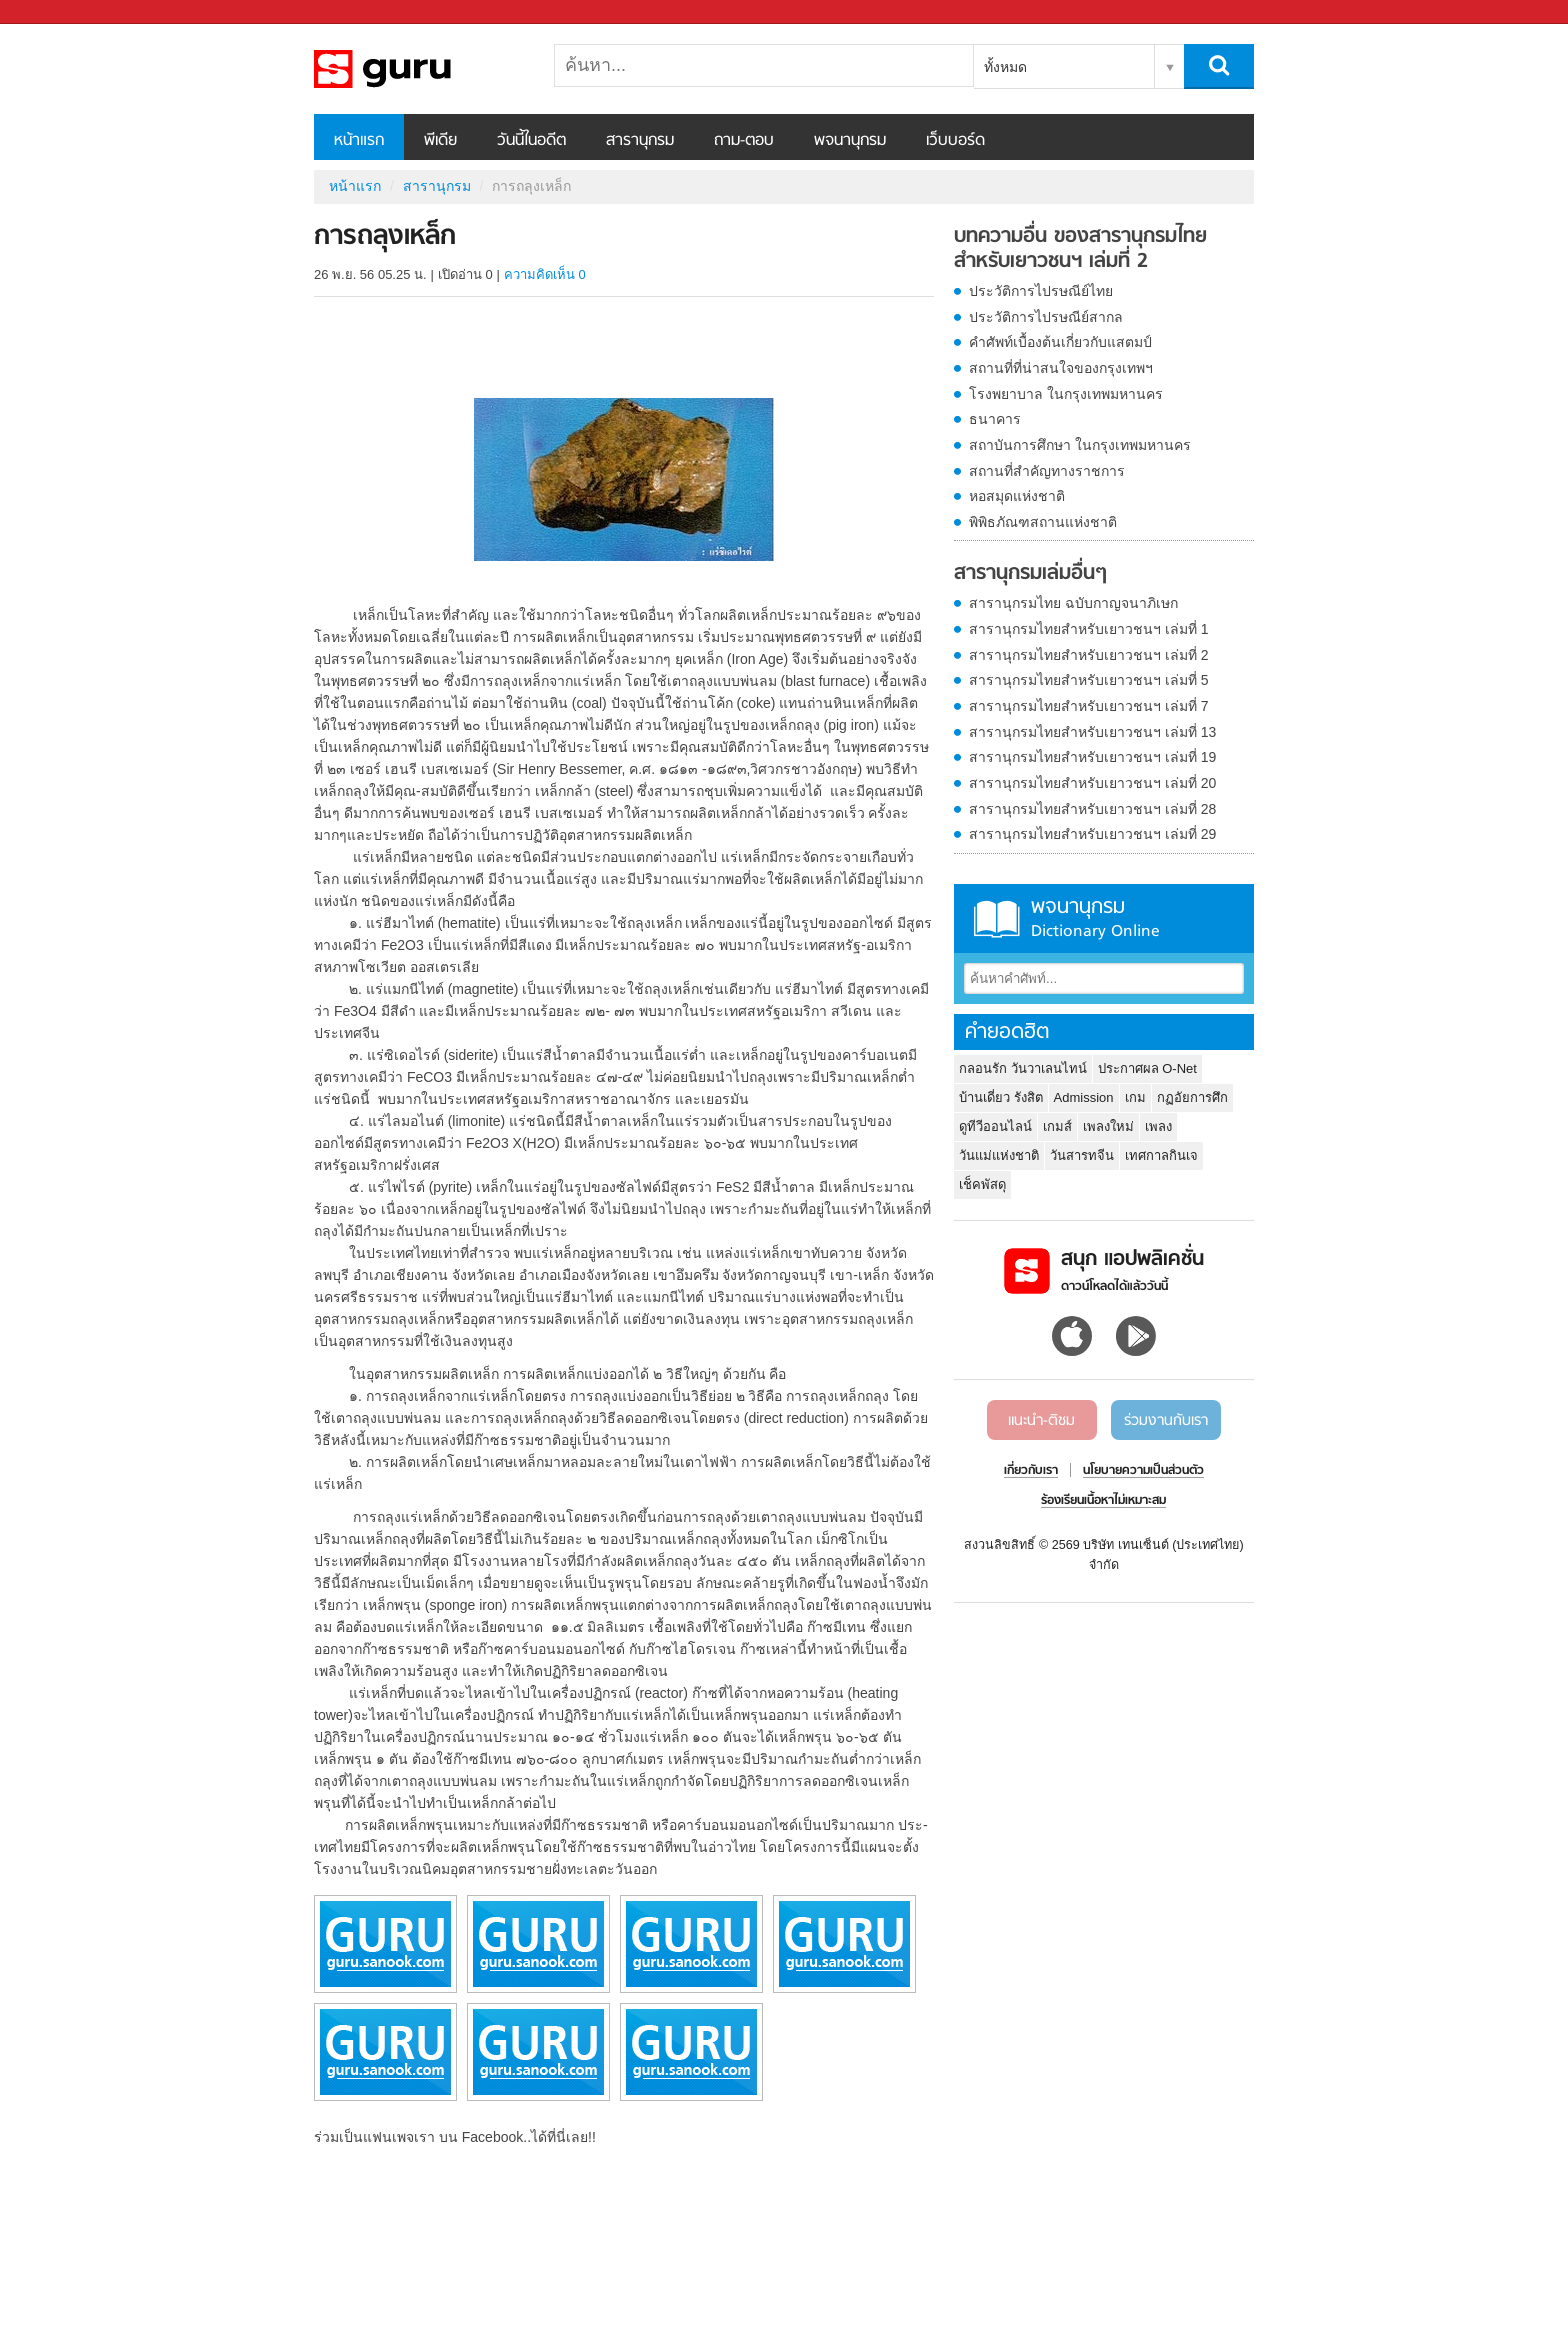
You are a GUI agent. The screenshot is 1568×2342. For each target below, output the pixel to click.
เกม (1135, 1097)
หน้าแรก (359, 141)
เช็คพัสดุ (982, 1184)
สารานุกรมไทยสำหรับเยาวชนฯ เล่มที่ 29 (1092, 834)
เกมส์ (1057, 1126)
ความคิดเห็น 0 (545, 274)
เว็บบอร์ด (955, 141)
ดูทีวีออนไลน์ (995, 1126)
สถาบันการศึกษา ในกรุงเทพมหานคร (1080, 445)
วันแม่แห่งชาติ (999, 1155)
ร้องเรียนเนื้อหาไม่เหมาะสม (1103, 1501)
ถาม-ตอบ (744, 141)
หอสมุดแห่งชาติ (1017, 496)
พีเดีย (440, 141)
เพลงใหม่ (1108, 1126)
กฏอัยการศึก (1192, 1097)
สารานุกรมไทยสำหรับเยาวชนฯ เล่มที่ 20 (1092, 783)
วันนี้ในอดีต (531, 141)
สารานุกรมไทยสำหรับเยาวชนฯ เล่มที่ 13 (1092, 732)
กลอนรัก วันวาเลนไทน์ (1023, 1068)
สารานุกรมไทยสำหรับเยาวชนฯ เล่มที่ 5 (1089, 680)
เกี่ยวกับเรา (1031, 1471)
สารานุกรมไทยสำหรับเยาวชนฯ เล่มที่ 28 (1092, 809)
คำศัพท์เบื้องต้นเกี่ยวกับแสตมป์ (1060, 342)
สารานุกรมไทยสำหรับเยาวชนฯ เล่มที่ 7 (1089, 706)
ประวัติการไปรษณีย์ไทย (1041, 291)
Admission (1084, 1097)
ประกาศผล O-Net (1147, 1068)
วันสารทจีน (1082, 1155)
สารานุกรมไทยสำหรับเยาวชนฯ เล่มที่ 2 (1089, 655)
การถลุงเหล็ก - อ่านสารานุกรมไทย (419, 69)
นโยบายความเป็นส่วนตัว (1143, 1471)
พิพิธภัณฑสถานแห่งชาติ (1043, 522)
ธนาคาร (995, 419)
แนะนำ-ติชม (1041, 1421)
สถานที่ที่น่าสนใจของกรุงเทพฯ (1061, 368)
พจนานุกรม (850, 141)
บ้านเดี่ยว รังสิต (1001, 1097)
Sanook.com (60, 12)
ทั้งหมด (1005, 67)
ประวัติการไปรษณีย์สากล (1046, 317)
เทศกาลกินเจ (1161, 1155)
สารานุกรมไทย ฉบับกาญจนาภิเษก (1073, 603)
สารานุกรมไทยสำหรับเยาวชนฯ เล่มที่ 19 (1092, 757)
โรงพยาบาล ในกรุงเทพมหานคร (1066, 394)
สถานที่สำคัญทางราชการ (1047, 471)
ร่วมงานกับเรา (1166, 1421)
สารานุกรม (640, 141)
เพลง (1158, 1126)
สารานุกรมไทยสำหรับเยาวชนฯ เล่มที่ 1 (1089, 629)
